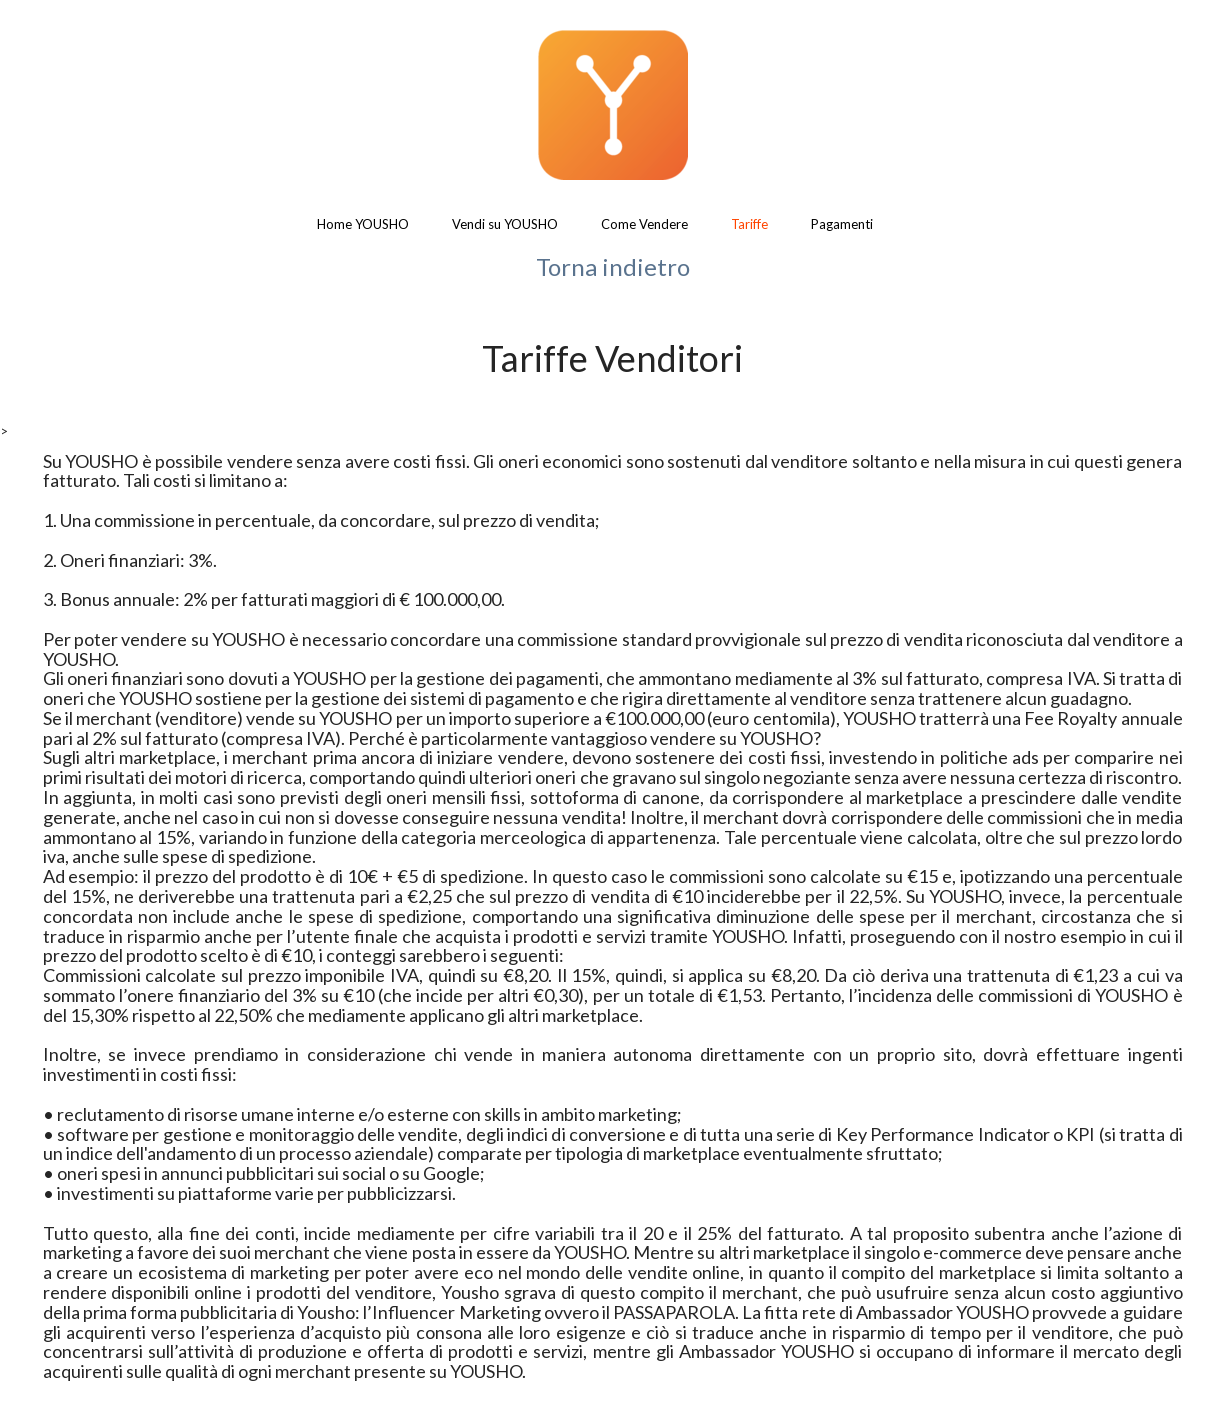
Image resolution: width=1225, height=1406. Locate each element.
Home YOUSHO (363, 224)
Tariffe (749, 224)
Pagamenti (842, 224)
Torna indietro (613, 266)
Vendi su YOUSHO (505, 224)
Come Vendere (644, 224)
